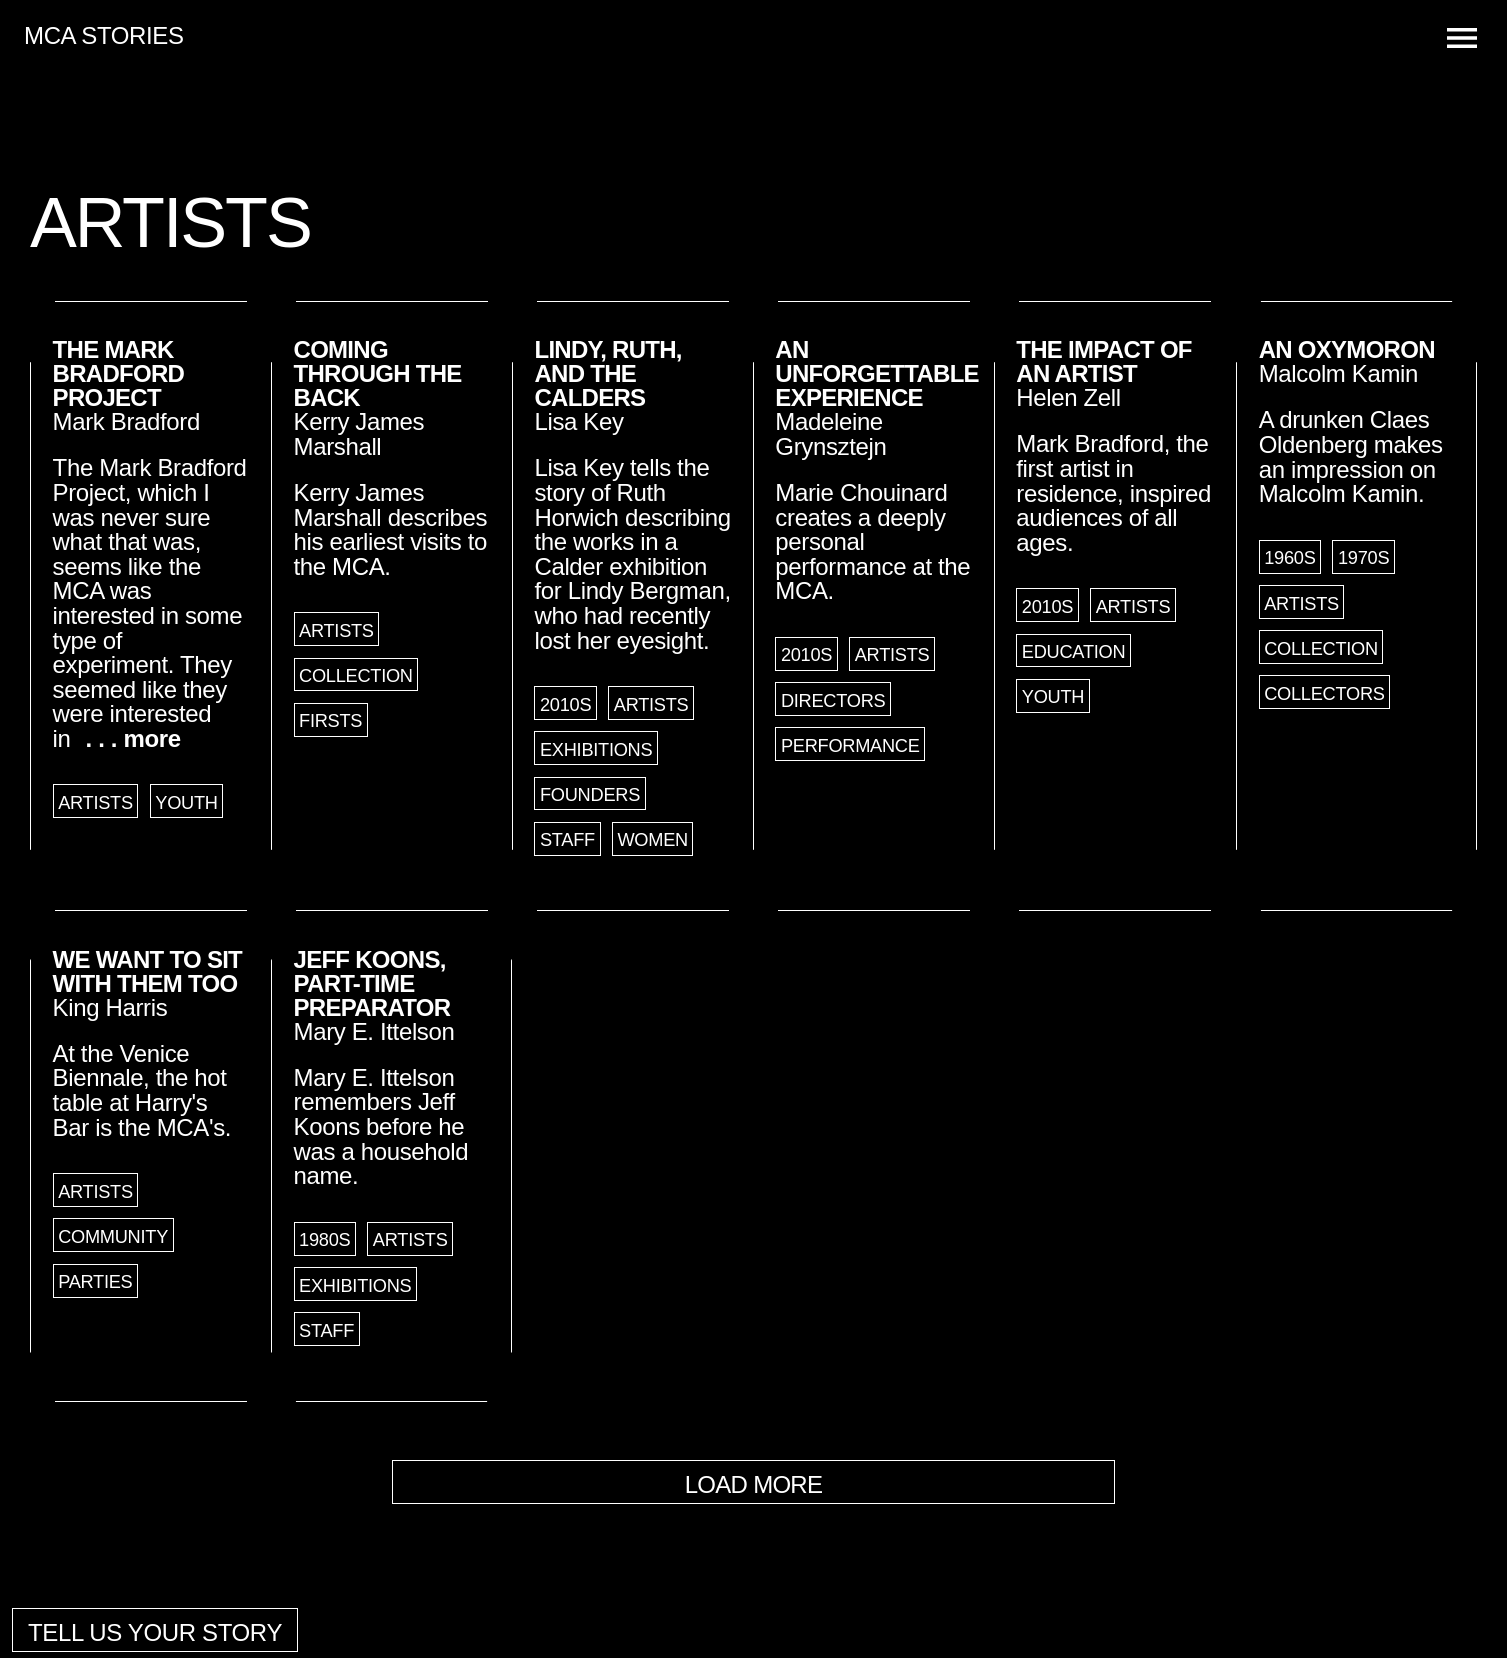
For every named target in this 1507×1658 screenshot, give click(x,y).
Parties (95, 1282)
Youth (186, 803)
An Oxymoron (1347, 349)
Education (1073, 652)
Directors (833, 701)
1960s (1289, 558)
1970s (1363, 558)
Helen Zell (1068, 397)
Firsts (330, 721)
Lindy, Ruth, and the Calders (607, 373)
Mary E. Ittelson (374, 1031)
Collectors (1324, 694)
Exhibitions (596, 750)
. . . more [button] (133, 738)
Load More (754, 1484)
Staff (567, 840)
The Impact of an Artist (1104, 361)
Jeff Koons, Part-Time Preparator (372, 983)
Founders (590, 795)
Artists (95, 803)
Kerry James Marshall (359, 434)
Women (652, 840)
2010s (565, 705)
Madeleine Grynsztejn (830, 434)
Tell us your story (155, 1632)
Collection (356, 676)
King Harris (110, 1007)
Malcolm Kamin (1338, 373)
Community (113, 1237)
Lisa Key (578, 421)
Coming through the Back (378, 373)
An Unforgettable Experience (877, 373)
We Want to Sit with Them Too (147, 971)
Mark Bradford (126, 421)
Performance (850, 746)
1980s (324, 1240)
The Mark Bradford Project (119, 373)
